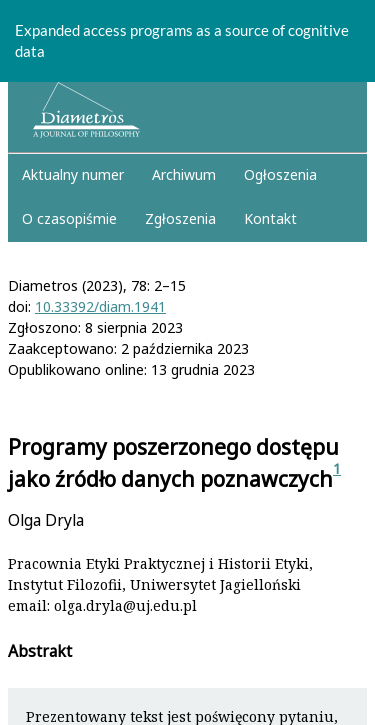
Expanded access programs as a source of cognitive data (182, 40)
